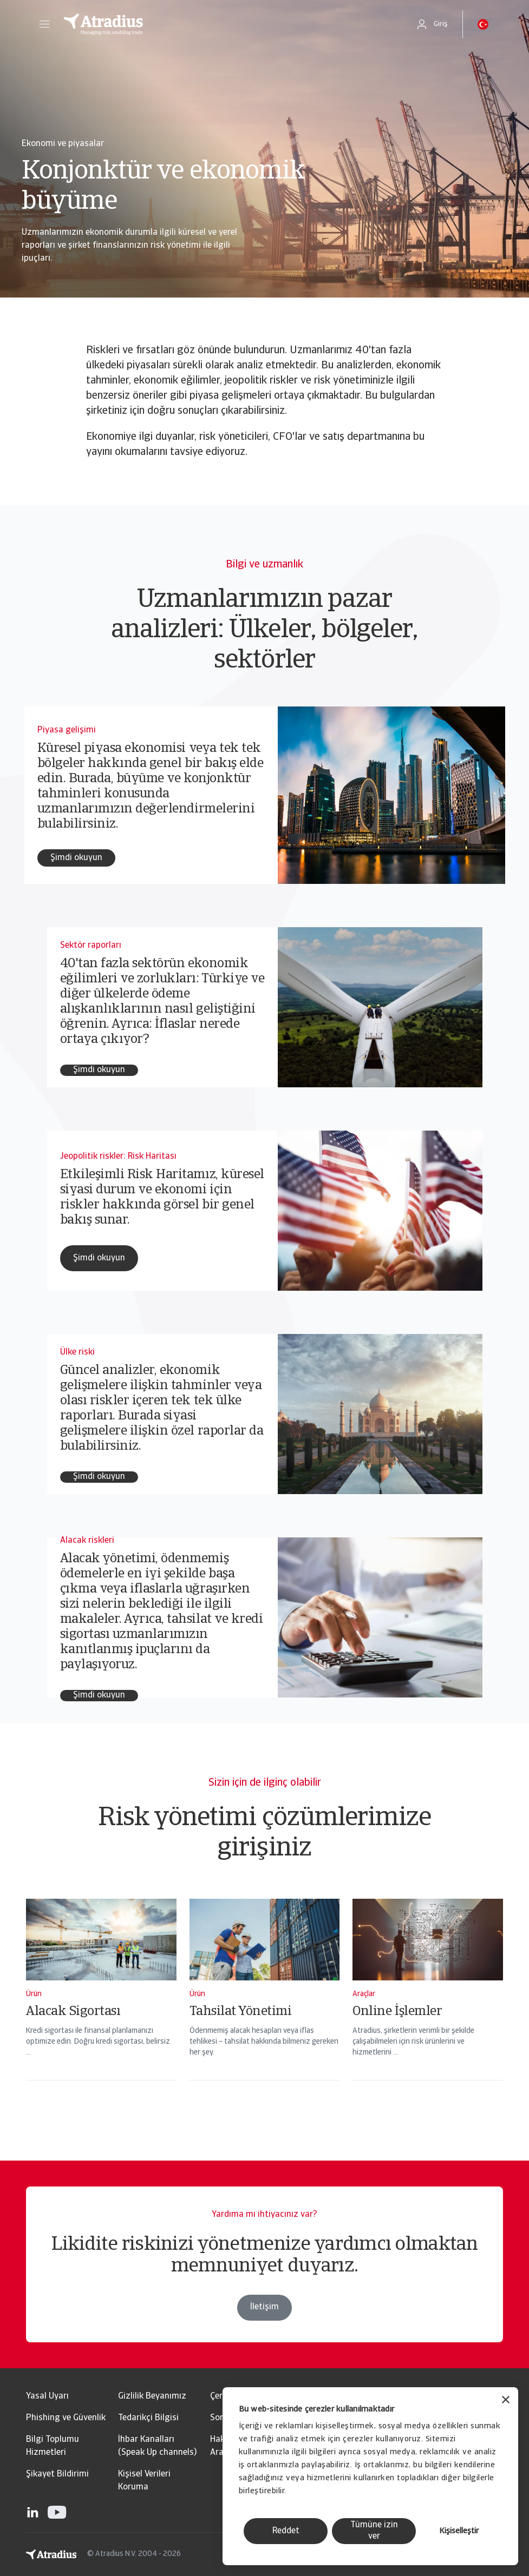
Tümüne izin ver (374, 2531)
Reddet (285, 2531)
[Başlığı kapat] (506, 2401)
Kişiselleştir (459, 2531)
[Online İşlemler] (427, 2004)
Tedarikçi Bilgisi (148, 2418)
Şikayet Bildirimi (57, 2474)
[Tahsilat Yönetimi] (265, 2004)
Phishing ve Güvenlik (66, 2418)
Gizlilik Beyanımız (152, 2396)
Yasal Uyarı (47, 2396)
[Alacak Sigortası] (101, 2004)
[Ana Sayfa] (228, 24)
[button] (44, 24)
